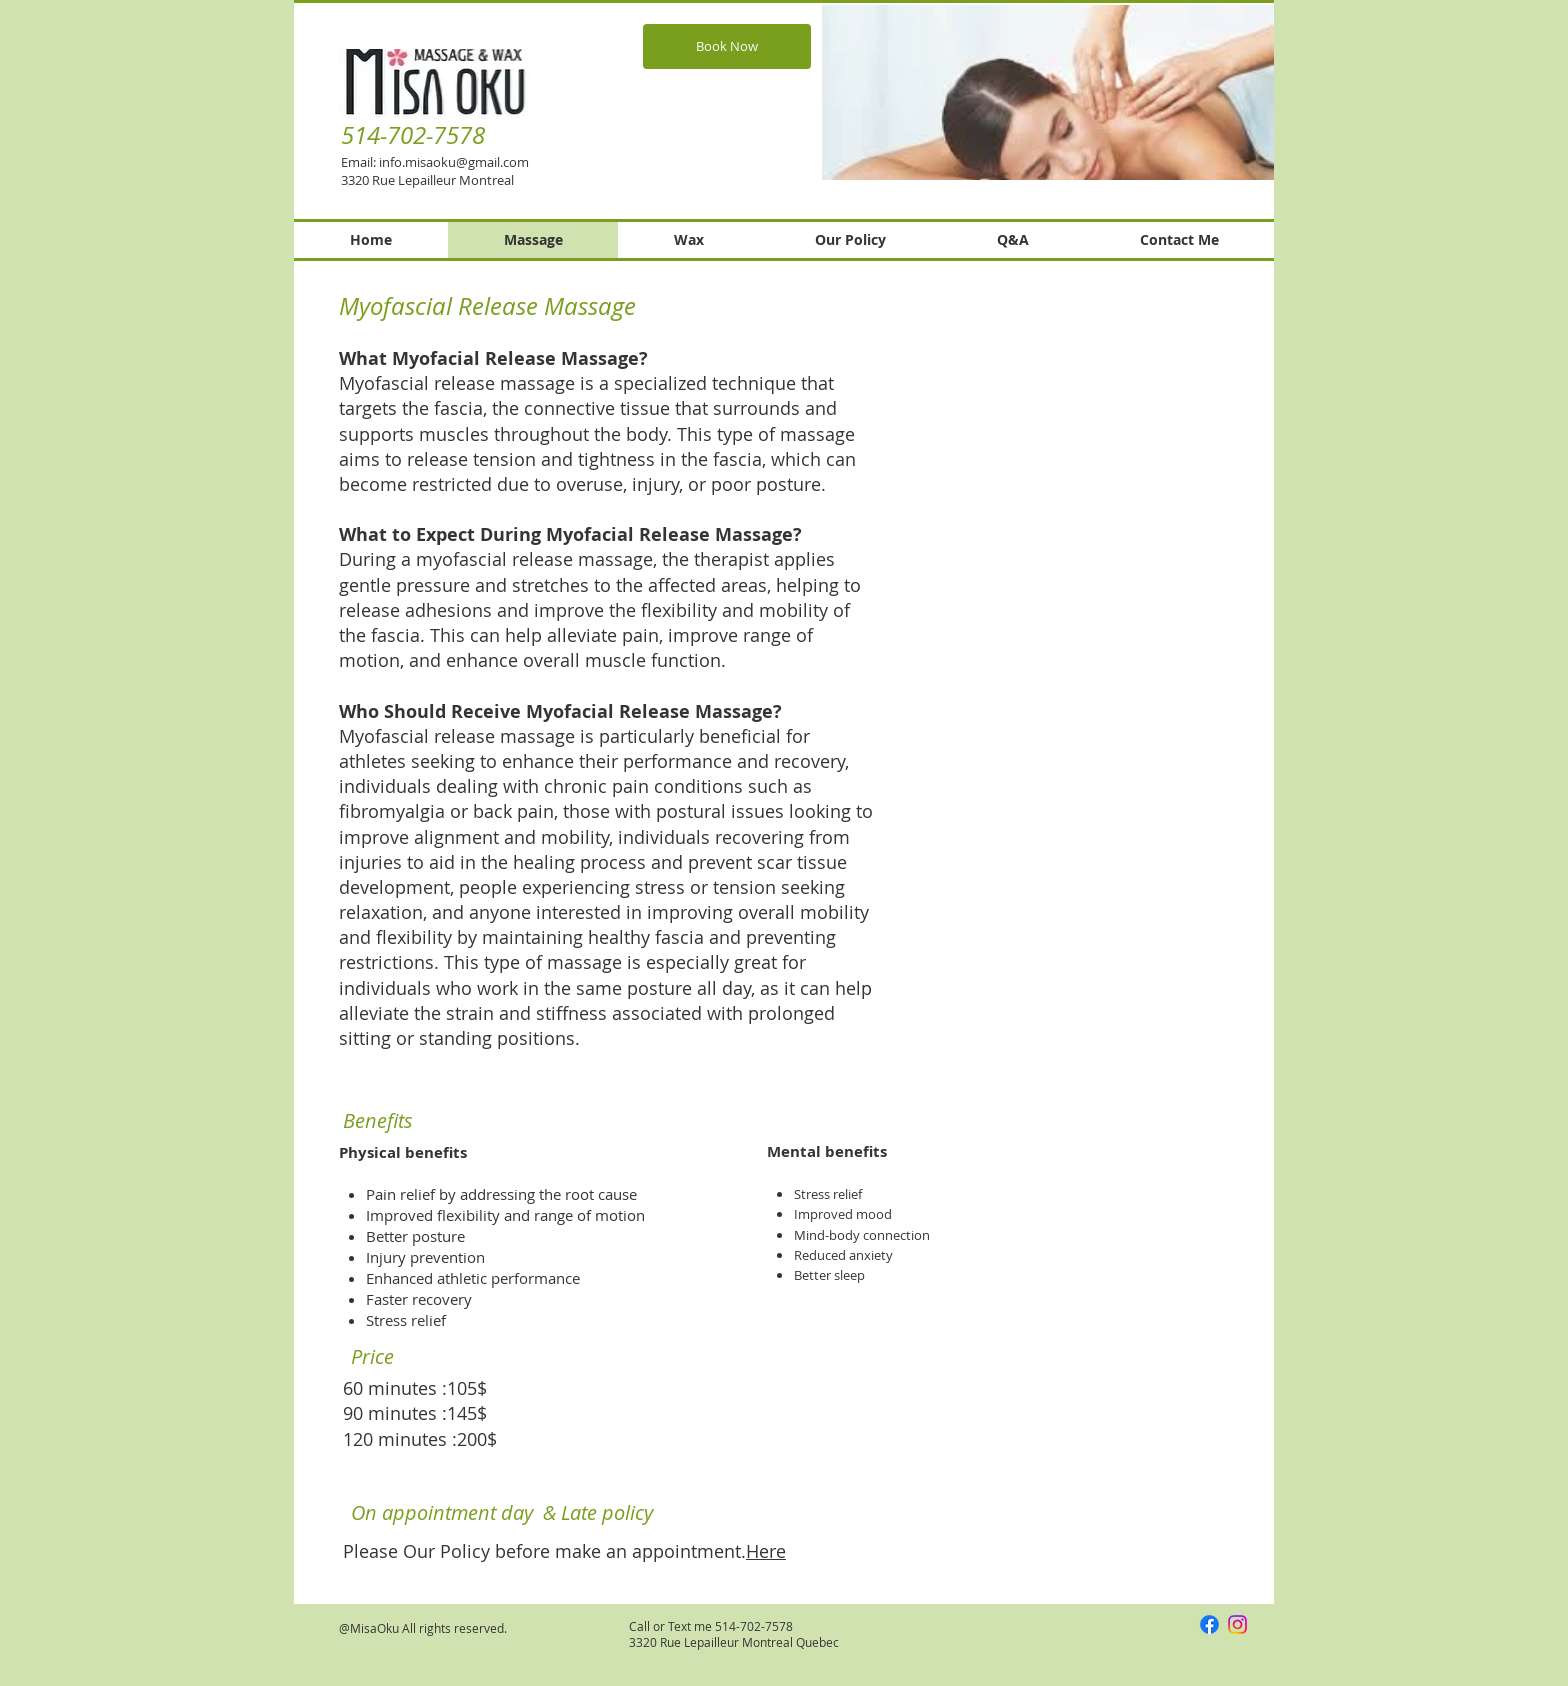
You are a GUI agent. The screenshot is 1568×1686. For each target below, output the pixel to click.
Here (766, 1551)
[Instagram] (1237, 1624)
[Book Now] (727, 46)
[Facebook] (1209, 1624)
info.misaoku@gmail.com (454, 162)
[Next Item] (1247, 93)
